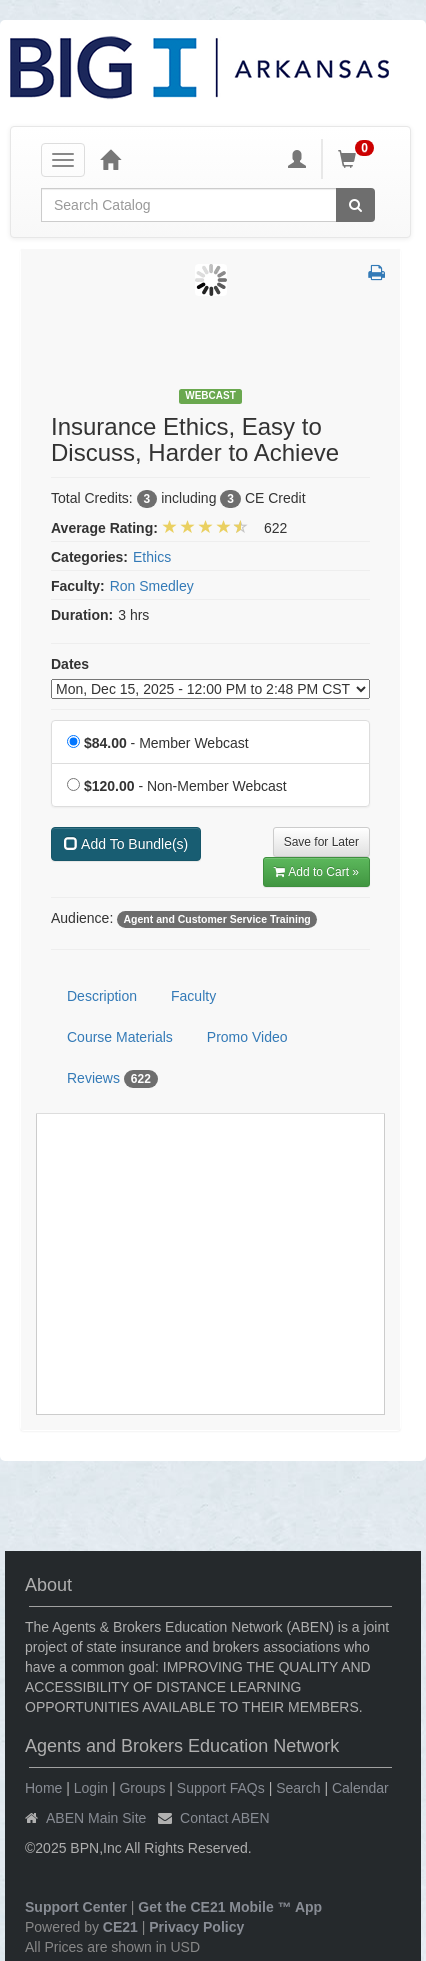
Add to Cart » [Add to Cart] (316, 872)
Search (298, 1788)
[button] (376, 274)
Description (102, 996)
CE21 (120, 1927)
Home (43, 1788)
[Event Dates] (210, 689)
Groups (142, 1788)
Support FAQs (221, 1788)
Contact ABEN (225, 1818)
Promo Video (247, 1037)
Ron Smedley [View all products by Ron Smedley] (152, 586)
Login (91, 1788)
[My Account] (297, 159)
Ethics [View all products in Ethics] (152, 557)
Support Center (76, 1907)
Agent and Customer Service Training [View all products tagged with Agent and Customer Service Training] (216, 919)
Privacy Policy (196, 1927)
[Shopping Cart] (359, 159)
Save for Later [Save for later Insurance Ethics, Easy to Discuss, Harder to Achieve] (321, 842)
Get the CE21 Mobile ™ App (230, 1907)
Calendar (360, 1788)
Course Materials (120, 1037)
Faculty (193, 996)
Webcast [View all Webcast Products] (210, 395)
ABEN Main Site (96, 1818)
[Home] (110, 159)
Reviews (112, 1079)
